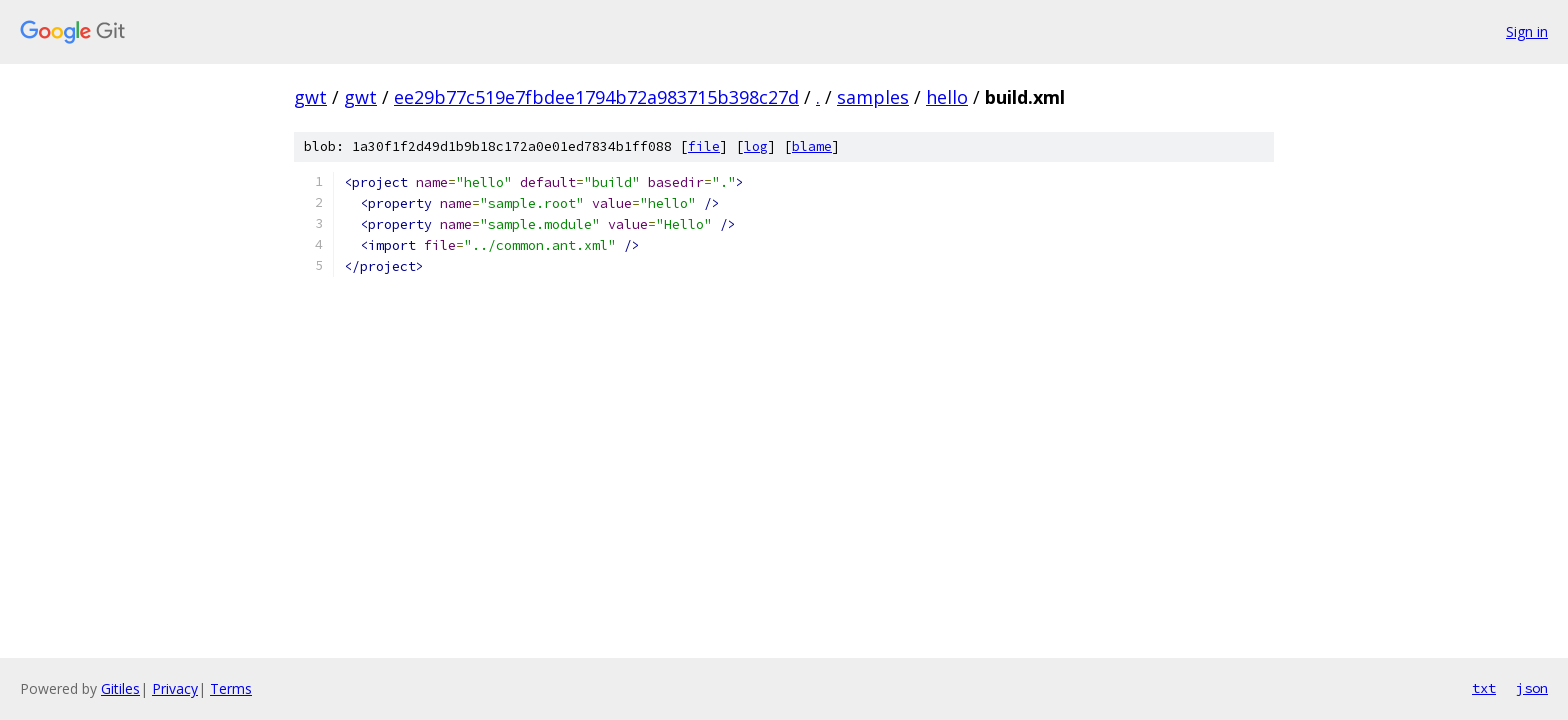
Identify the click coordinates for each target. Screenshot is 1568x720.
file (704, 146)
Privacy (175, 688)
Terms (231, 688)
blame (812, 146)
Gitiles (120, 688)
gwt (310, 97)
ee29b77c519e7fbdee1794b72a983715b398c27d (596, 97)
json (1532, 688)
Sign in (1527, 31)
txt (1484, 688)
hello (947, 97)
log (756, 146)
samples (873, 97)
